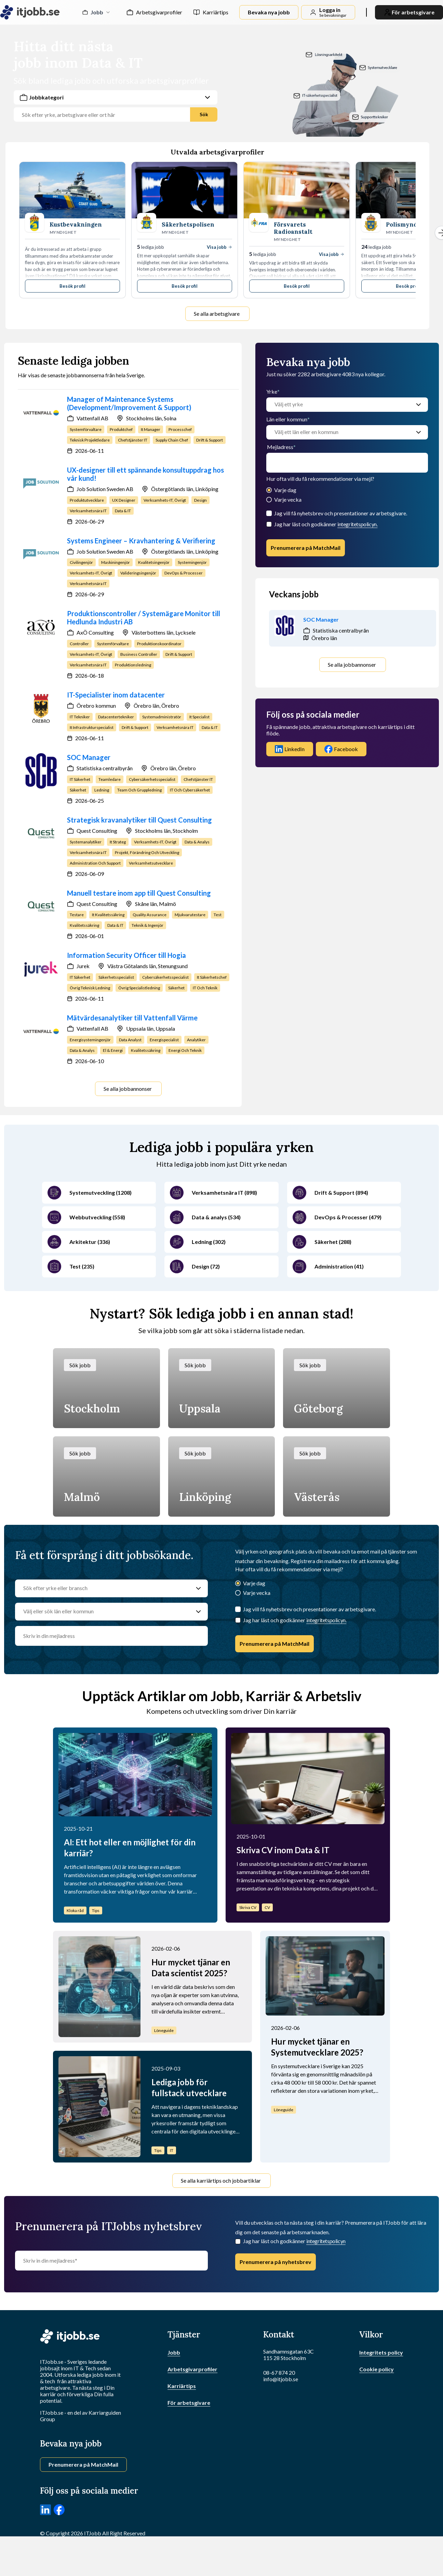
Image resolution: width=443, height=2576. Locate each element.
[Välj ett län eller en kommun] (340, 432)
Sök (204, 114)
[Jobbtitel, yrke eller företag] (104, 114)
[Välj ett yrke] (340, 404)
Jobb (173, 2352)
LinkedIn (290, 749)
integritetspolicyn (326, 2241)
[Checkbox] (269, 524)
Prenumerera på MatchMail (305, 547)
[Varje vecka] (269, 500)
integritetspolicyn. (357, 524)
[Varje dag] (269, 490)
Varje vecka (287, 499)
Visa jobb (219, 247)
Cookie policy (376, 2369)
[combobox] (115, 106)
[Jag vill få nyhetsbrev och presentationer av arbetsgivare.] (269, 513)
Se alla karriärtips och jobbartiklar (221, 2180)
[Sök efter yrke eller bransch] (104, 1588)
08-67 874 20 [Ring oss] (279, 2372)
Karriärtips (215, 12)
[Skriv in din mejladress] (111, 2260)
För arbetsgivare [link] (409, 12)
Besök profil (72, 286)
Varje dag (285, 490)
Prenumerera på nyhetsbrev (275, 2262)
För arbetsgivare (188, 2402)
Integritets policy (381, 2352)
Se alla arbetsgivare (217, 313)
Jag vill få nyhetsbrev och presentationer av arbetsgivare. (340, 513)
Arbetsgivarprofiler (159, 12)
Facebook (341, 749)
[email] (347, 463)
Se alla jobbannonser (128, 1088)
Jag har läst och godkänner (325, 524)
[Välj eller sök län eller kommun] (104, 1612)
